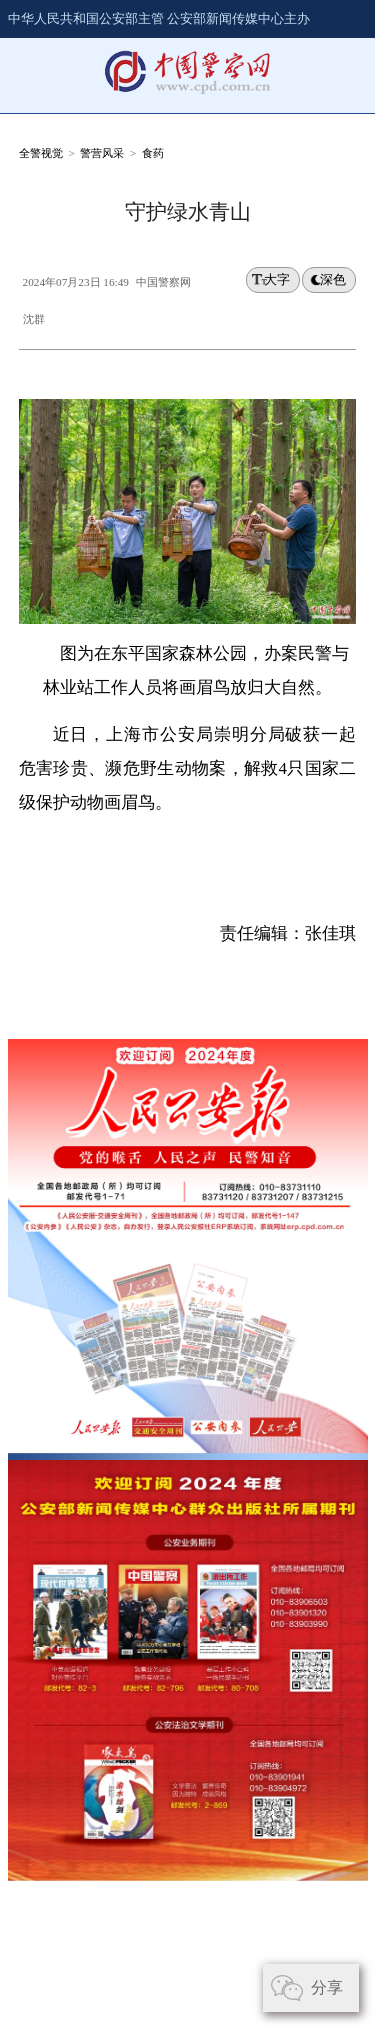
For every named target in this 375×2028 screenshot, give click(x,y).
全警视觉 (41, 153)
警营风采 (102, 153)
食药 (153, 153)
